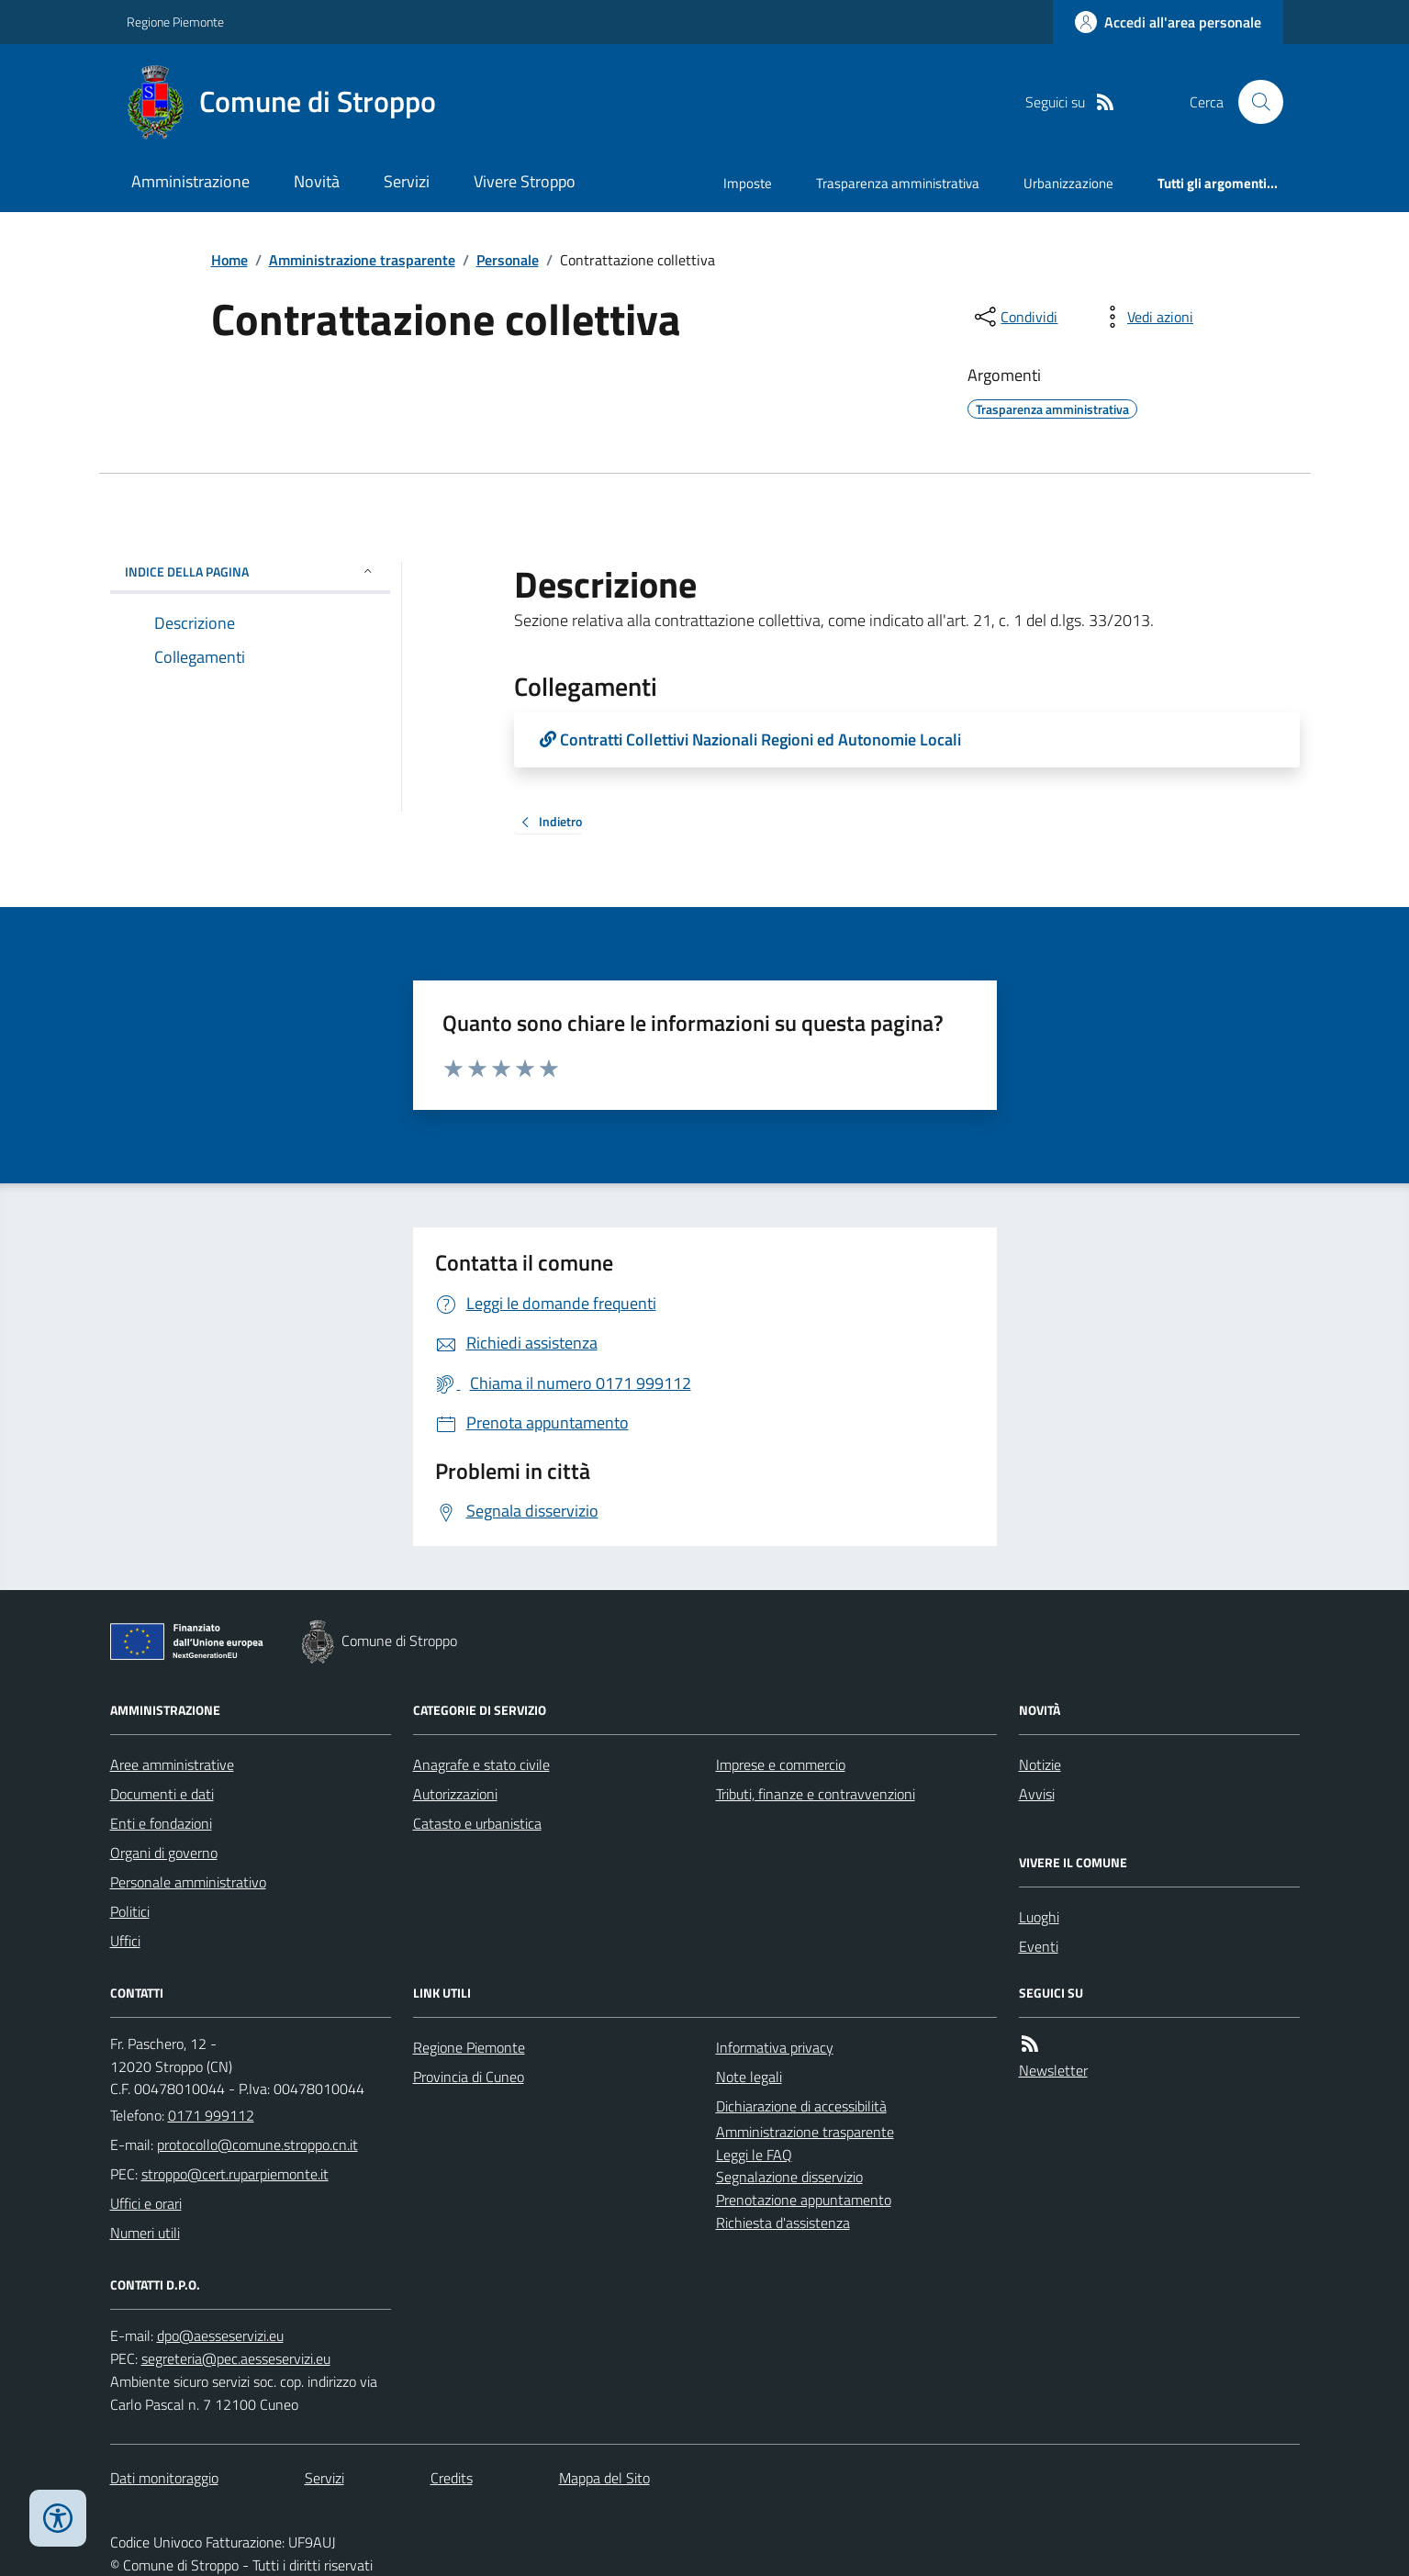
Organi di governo (164, 1853)
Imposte (747, 183)
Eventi (1038, 1946)
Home (229, 260)
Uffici (125, 1941)
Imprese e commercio (780, 1764)
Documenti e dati (162, 1794)
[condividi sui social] (1014, 316)
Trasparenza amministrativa (897, 183)
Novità (317, 181)
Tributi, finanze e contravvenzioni (815, 1794)
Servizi (407, 181)
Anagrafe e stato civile (481, 1764)
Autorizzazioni (455, 1794)
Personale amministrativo (188, 1882)
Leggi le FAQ (754, 2155)
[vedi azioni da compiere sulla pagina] (1145, 316)
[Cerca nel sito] (1253, 102)
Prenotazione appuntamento (803, 2200)
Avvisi (1037, 1794)
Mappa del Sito (604, 2478)
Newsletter (1053, 2070)
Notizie (1040, 1764)
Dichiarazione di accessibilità (801, 2106)
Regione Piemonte (175, 21)
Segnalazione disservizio (789, 2177)
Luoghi (1039, 1917)
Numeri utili (145, 2233)
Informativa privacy (774, 2047)
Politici (130, 1911)
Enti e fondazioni (161, 1823)
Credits (452, 2478)
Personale (507, 260)
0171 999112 (211, 2115)
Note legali (749, 2077)
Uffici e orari (146, 2203)
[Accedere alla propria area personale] (1168, 22)
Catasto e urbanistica (477, 1823)
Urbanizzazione (1068, 183)
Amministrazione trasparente (362, 260)
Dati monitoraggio (164, 2478)
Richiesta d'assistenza (783, 2223)
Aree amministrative (172, 1764)
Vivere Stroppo (525, 181)
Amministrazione (190, 181)
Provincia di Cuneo (468, 2077)
